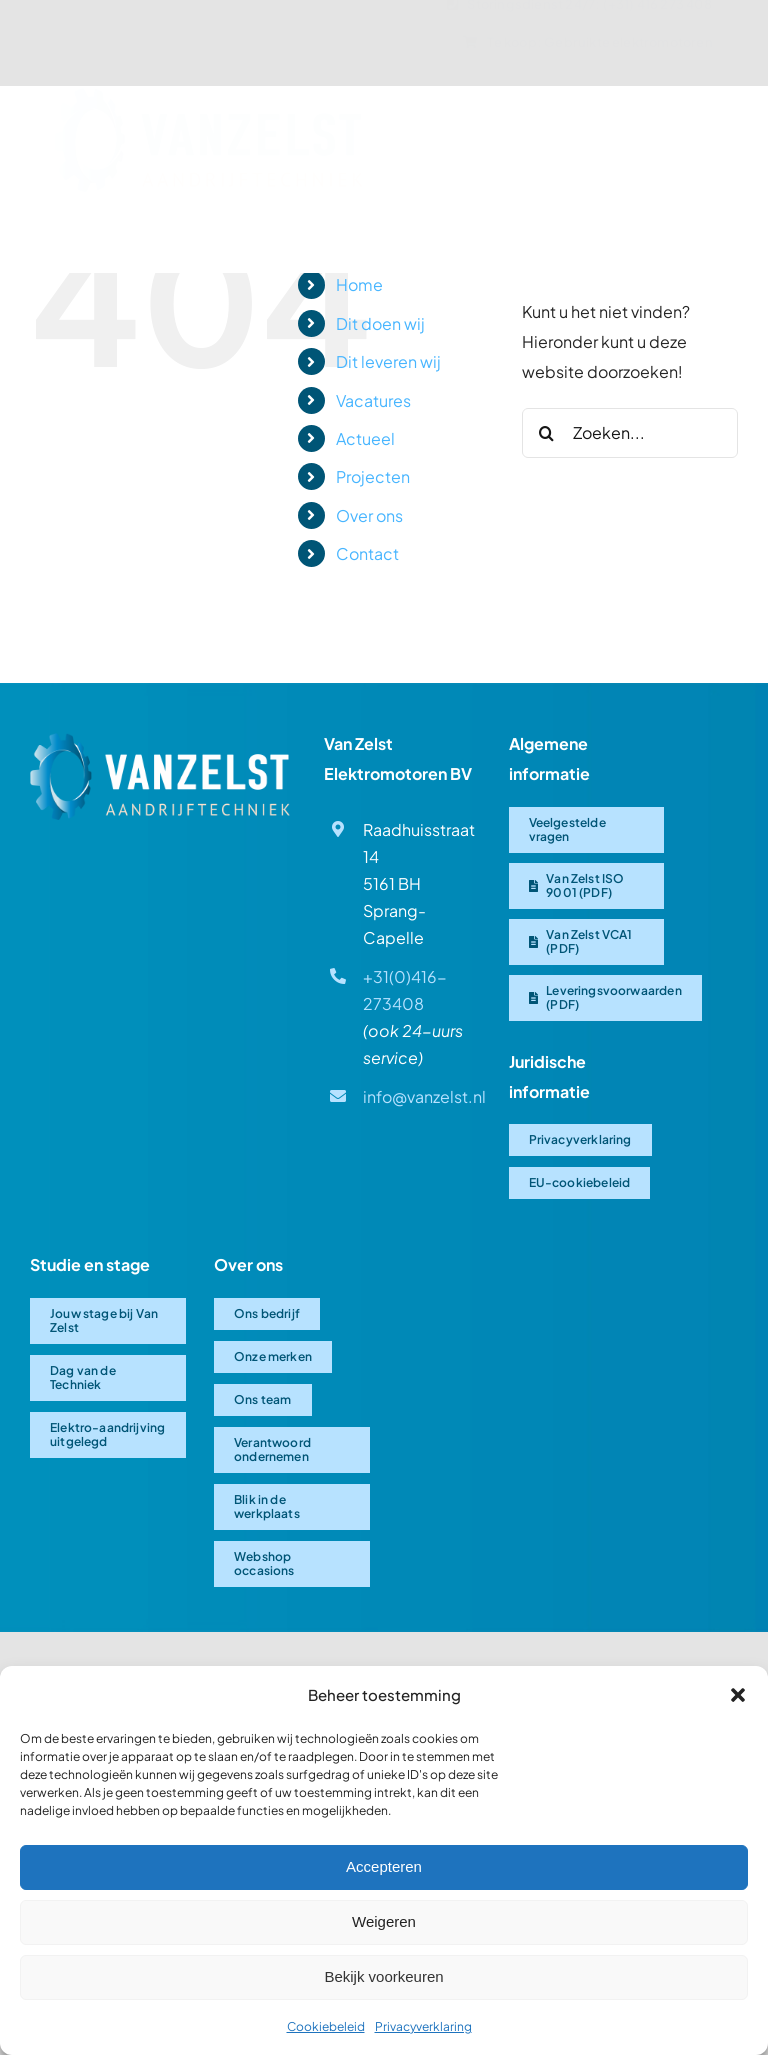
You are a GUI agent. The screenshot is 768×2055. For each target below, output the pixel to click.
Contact (367, 553)
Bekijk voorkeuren (383, 1976)
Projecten (373, 476)
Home (359, 284)
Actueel (365, 438)
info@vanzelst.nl (424, 1096)
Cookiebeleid (326, 2026)
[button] (738, 1695)
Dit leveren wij (388, 361)
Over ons (369, 515)
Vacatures (373, 400)
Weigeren (384, 1921)
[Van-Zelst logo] (207, 103)
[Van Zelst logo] (160, 740)
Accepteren (384, 1866)
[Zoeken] (547, 433)
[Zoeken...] (630, 433)
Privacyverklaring (423, 2026)
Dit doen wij (380, 323)
